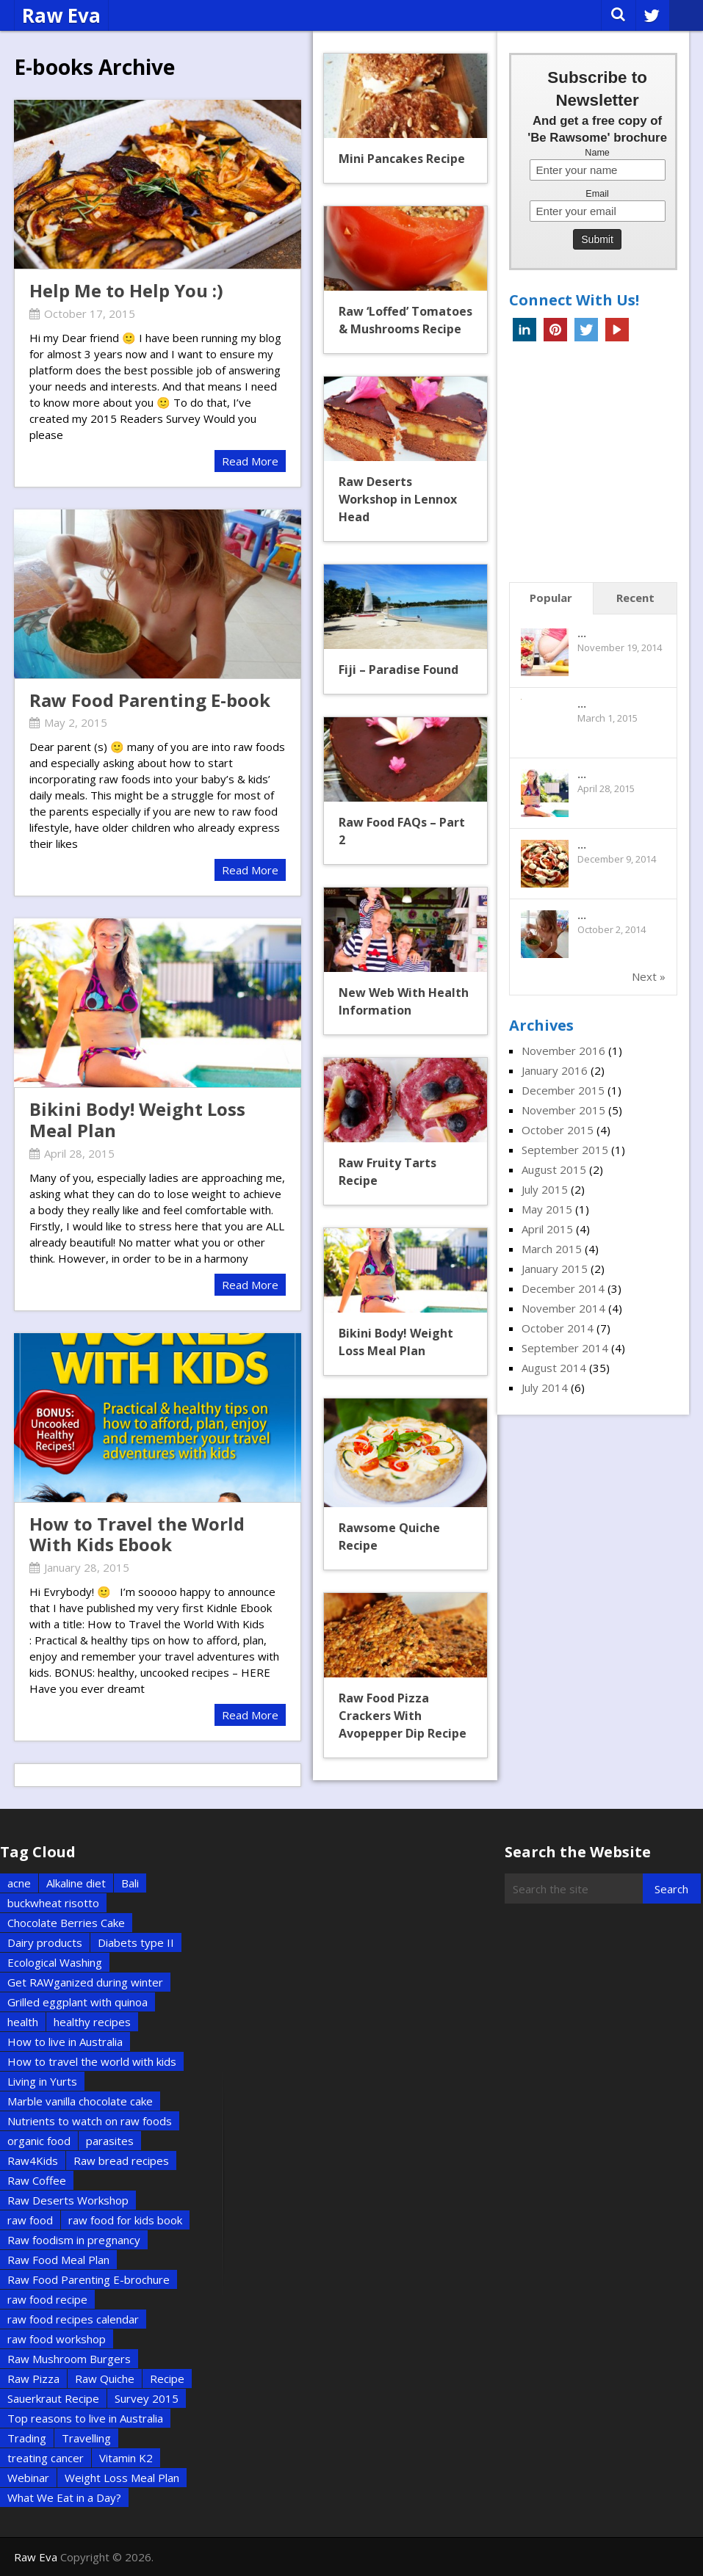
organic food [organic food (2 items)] (39, 2140)
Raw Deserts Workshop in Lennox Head (398, 499)
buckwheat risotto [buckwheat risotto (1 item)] (53, 1902)
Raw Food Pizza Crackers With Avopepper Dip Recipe (402, 1715)
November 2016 (563, 1050)
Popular (551, 597)
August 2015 (554, 1169)
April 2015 (547, 1229)
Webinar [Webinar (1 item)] (28, 2477)
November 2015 (563, 1110)
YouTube (617, 329)
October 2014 (558, 1328)
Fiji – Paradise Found (398, 669)
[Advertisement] (606, 466)
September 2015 (565, 1149)
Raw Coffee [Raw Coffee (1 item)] (36, 2180)
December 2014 (563, 1288)
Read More (250, 461)
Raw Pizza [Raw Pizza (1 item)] (33, 2378)
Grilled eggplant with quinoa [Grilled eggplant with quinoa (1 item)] (77, 2002)
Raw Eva (61, 15)
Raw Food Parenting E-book (149, 700)
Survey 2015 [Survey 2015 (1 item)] (147, 2398)
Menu (686, 15)
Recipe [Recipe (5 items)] (167, 2378)
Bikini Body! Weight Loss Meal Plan (137, 1119)
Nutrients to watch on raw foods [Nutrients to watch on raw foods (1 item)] (89, 2121)
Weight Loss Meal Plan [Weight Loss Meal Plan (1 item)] (122, 2477)
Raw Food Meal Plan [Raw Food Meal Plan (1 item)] (58, 2259)
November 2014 (563, 1308)
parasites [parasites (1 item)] (110, 2140)
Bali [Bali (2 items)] (130, 1883)
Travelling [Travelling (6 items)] (86, 2438)
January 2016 (555, 1070)
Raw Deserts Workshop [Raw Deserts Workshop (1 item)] (68, 2200)
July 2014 (545, 1387)
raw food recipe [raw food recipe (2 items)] (47, 2299)
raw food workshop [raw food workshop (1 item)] (56, 2339)
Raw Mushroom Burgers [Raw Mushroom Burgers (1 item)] (69, 2358)
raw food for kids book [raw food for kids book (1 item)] (125, 2220)
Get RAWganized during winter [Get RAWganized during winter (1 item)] (85, 1982)
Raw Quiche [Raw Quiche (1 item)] (104, 2378)
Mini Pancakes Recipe (402, 158)
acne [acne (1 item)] (19, 1883)
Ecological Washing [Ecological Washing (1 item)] (54, 1962)
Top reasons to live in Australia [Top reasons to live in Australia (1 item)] (85, 2418)
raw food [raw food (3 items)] (30, 2220)
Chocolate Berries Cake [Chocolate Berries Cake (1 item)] (66, 1922)
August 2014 (554, 1367)
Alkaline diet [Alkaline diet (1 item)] (76, 1883)
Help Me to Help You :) (126, 290)
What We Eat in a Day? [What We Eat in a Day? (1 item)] (64, 2497)
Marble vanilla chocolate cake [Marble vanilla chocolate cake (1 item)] (80, 2101)
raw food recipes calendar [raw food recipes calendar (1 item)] (73, 2319)
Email (597, 194)
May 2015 (547, 1209)
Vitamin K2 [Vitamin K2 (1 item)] (126, 2457)
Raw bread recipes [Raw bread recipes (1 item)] (121, 2160)
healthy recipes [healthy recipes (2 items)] (92, 2021)
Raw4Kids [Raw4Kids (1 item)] (32, 2160)
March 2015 (552, 1248)
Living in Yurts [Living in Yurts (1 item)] (42, 2081)
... (581, 632)
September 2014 (565, 1347)
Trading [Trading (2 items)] (26, 2438)
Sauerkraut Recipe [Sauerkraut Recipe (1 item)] (53, 2398)
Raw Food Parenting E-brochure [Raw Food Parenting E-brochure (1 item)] (88, 2279)
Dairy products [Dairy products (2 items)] (44, 1942)
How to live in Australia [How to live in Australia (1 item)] (65, 2041)
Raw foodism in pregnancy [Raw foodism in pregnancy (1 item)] (73, 2239)
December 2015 (563, 1090)
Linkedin (524, 329)
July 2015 (545, 1189)
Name (597, 153)
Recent (635, 597)
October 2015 (558, 1129)
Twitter (586, 329)
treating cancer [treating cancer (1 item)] (45, 2457)
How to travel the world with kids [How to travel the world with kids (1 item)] (91, 2061)
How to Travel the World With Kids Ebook (137, 1534)
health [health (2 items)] (22, 2021)
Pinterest (555, 329)
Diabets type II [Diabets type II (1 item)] (136, 1942)
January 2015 (555, 1268)
